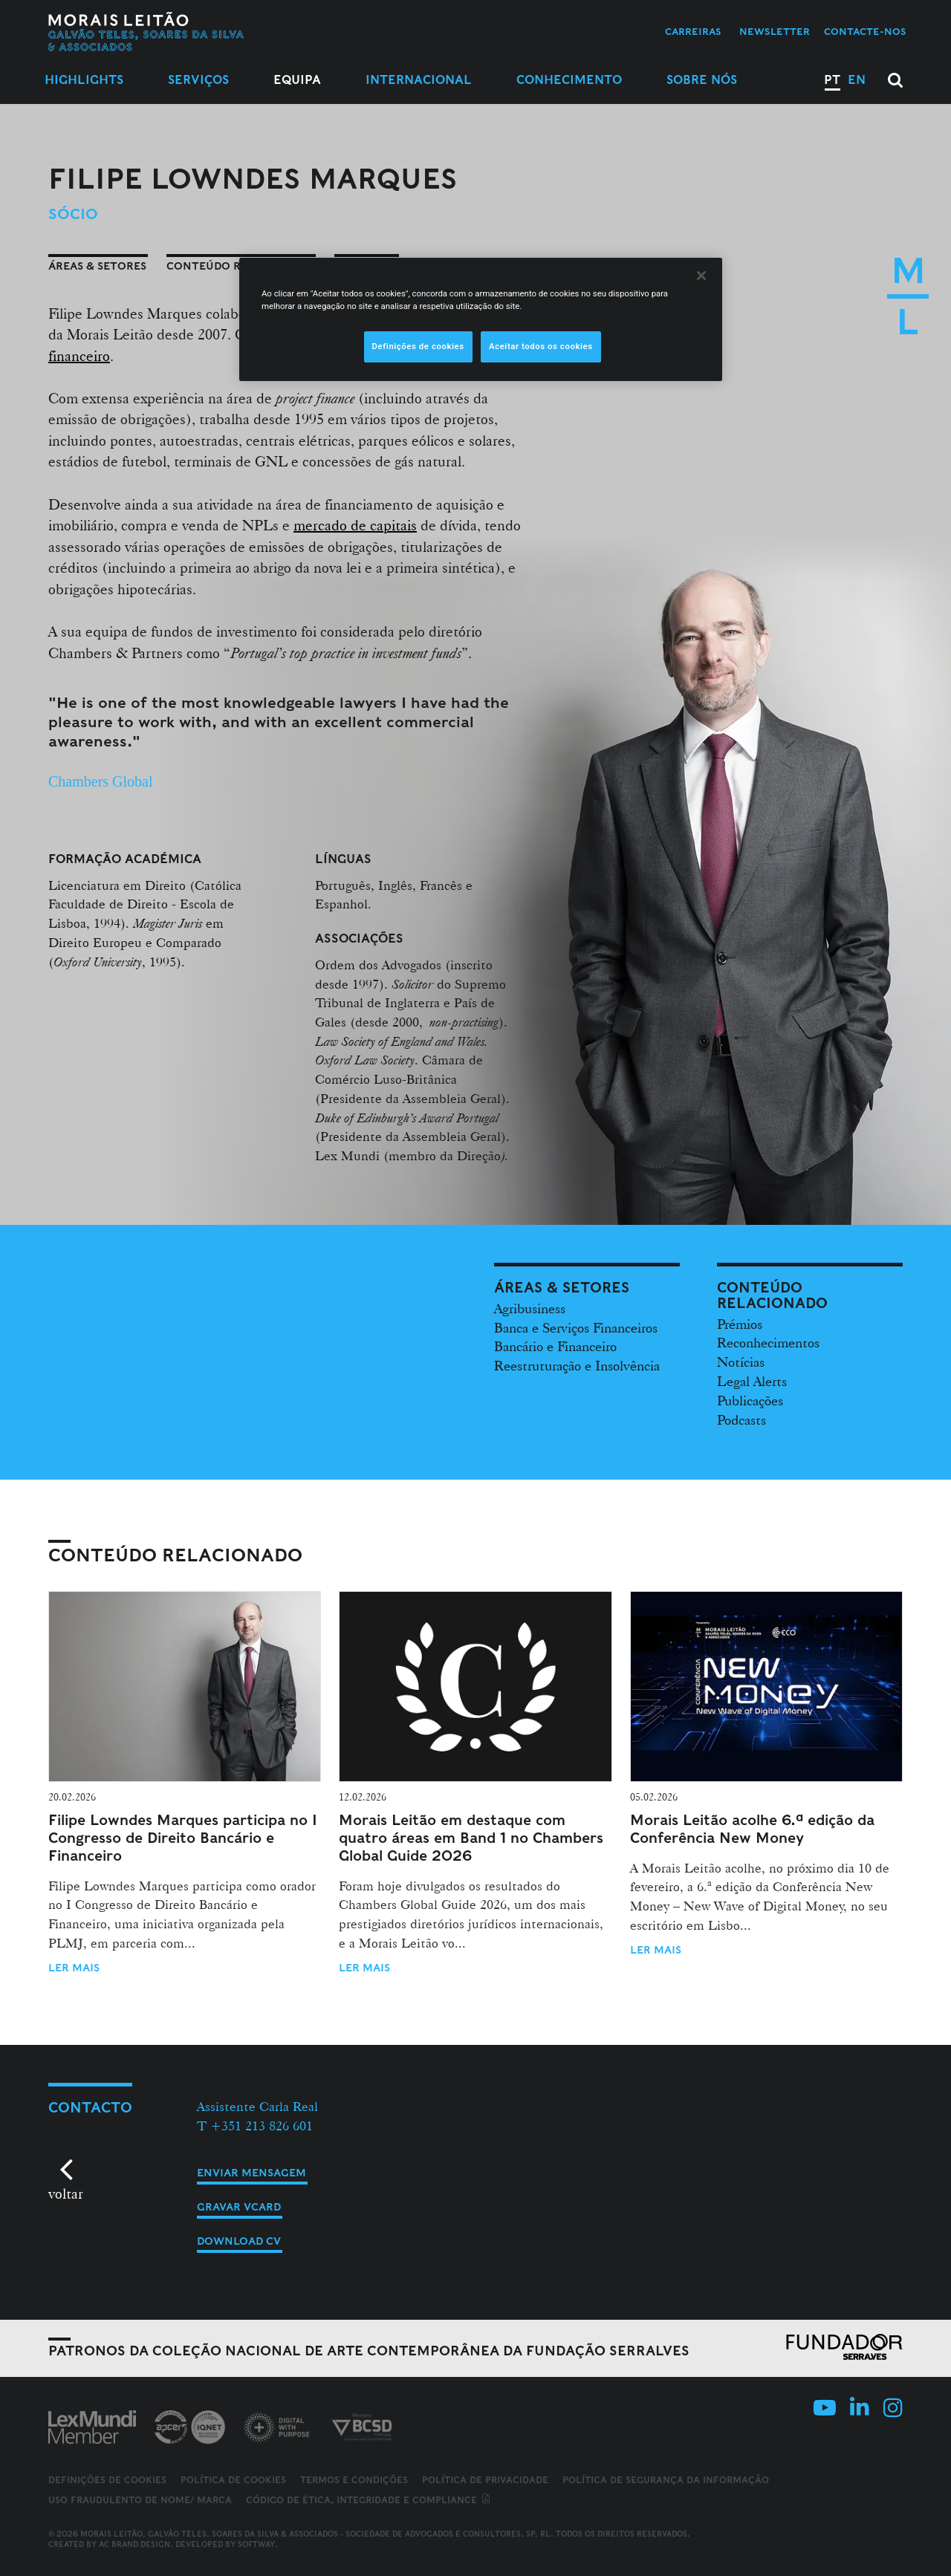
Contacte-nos (865, 31)
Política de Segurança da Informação (665, 2479)
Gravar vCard (239, 2207)
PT (832, 80)
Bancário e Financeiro (555, 1346)
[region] (480, 319)
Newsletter (774, 31)
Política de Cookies (233, 2479)
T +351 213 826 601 (255, 2125)
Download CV (239, 2241)
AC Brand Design (134, 2544)
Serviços (198, 80)
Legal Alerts (752, 1381)
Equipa (297, 80)
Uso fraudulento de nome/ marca (140, 2499)
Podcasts (741, 1419)
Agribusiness (529, 1308)
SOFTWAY (256, 2544)
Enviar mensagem (251, 2173)
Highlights (84, 80)
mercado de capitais (355, 525)
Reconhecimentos (768, 1342)
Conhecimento (569, 80)
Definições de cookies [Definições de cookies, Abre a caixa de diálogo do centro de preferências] (418, 346)
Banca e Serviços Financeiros (576, 1327)
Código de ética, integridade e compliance (369, 2499)
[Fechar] (701, 275)
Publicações (750, 1400)
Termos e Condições (354, 2479)
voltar (65, 2193)
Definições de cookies (107, 2480)
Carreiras (693, 31)
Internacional (419, 80)
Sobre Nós (701, 80)
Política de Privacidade (485, 2479)
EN (857, 80)
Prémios (739, 1323)
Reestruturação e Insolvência (577, 1365)
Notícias (741, 1361)
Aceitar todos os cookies (541, 346)
